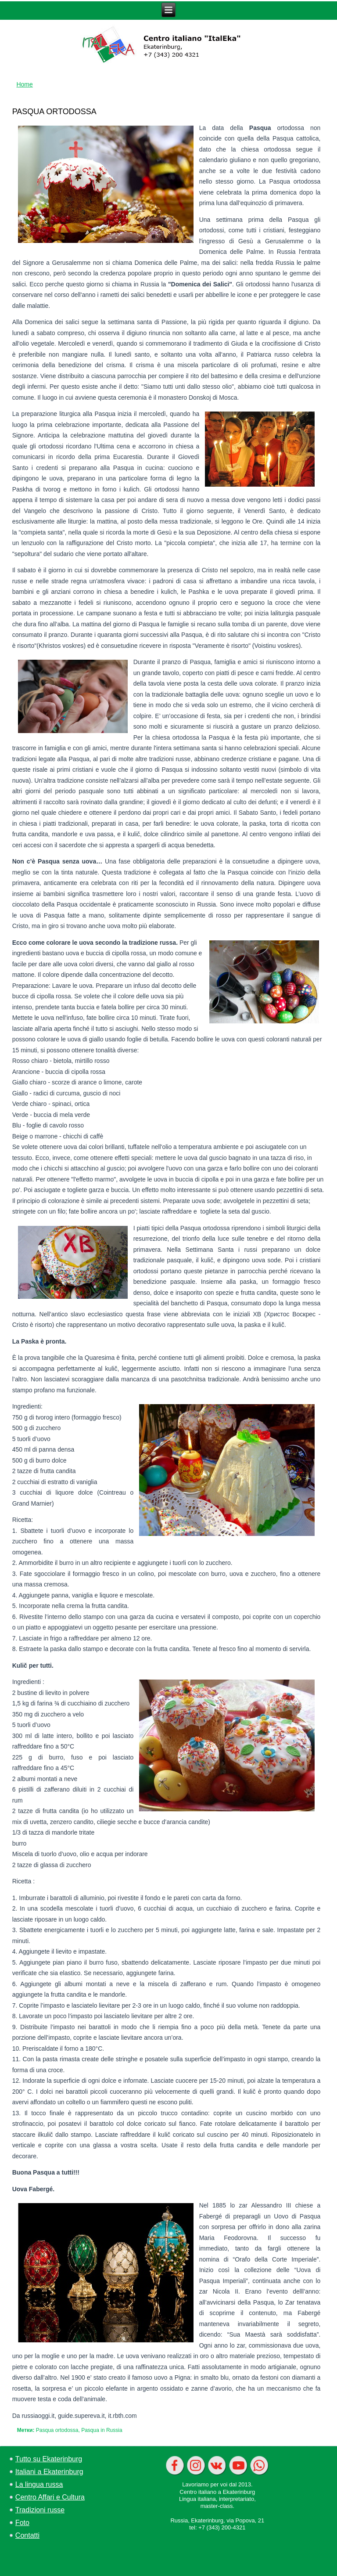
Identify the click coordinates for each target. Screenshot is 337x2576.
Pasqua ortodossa (57, 2430)
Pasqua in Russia (101, 2430)
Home (24, 84)
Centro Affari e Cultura (50, 2497)
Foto (22, 2522)
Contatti (27, 2535)
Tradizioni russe (40, 2510)
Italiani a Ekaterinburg (49, 2471)
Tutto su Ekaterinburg (48, 2459)
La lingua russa (39, 2484)
